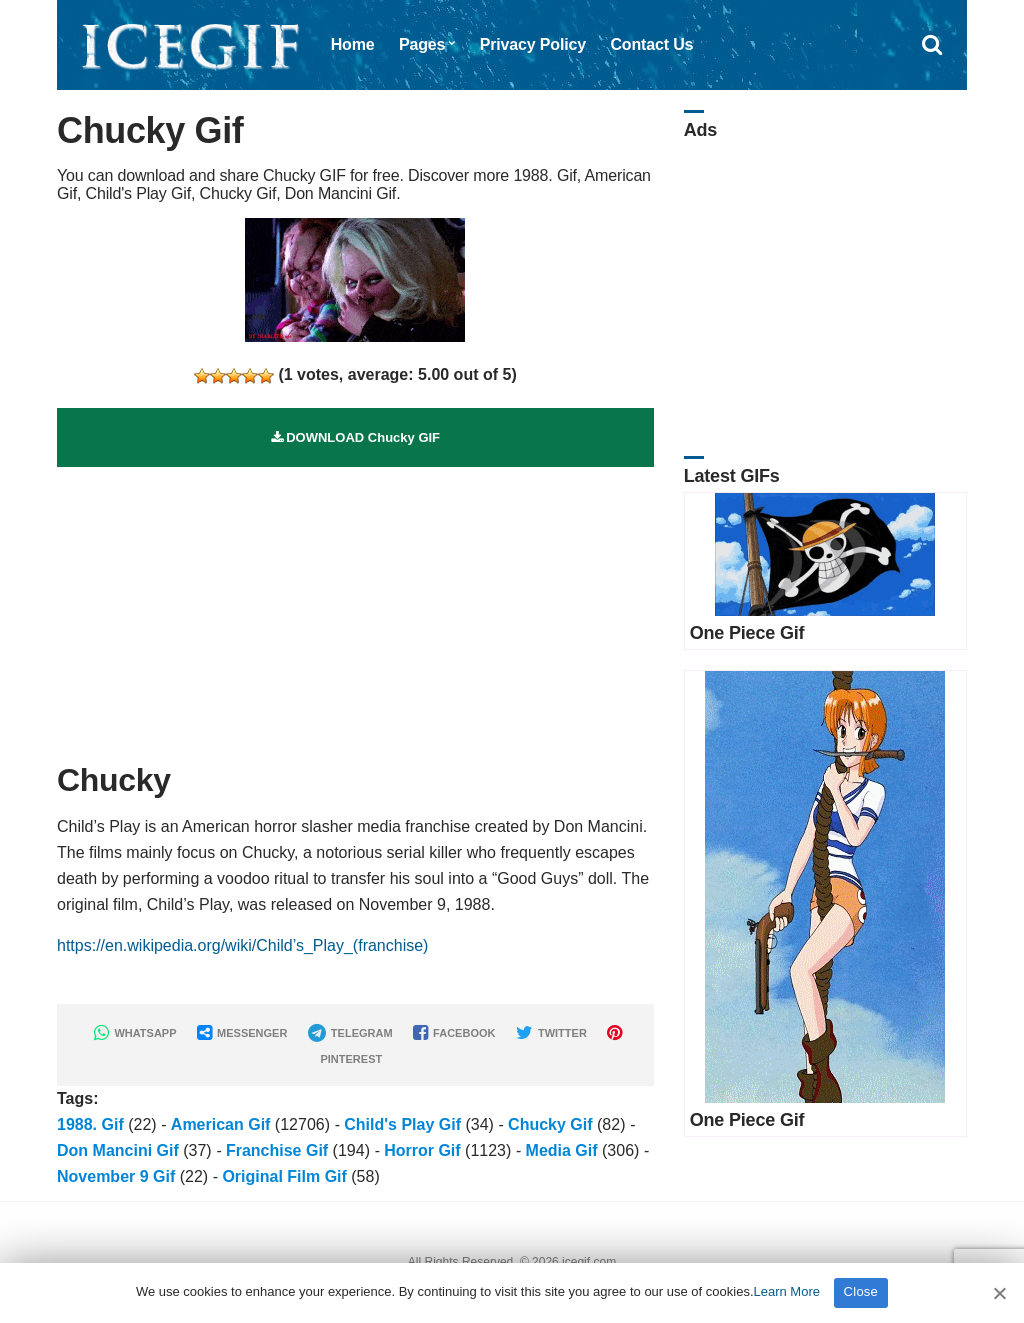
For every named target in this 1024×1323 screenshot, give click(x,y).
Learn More (787, 1291)
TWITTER (551, 1033)
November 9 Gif (116, 1176)
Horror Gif (422, 1150)
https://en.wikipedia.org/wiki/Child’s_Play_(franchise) (242, 945)
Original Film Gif (284, 1176)
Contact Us (651, 44)
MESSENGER (242, 1033)
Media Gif (562, 1150)
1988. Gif (90, 1124)
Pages (422, 44)
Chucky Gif (550, 1124)
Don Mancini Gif (118, 1150)
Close (861, 1291)
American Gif (221, 1124)
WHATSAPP (135, 1033)
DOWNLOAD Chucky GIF (355, 437)
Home (353, 44)
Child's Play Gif (402, 1124)
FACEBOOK (454, 1033)
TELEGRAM (350, 1033)
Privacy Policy (533, 44)
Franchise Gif (277, 1150)
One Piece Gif (747, 633)
